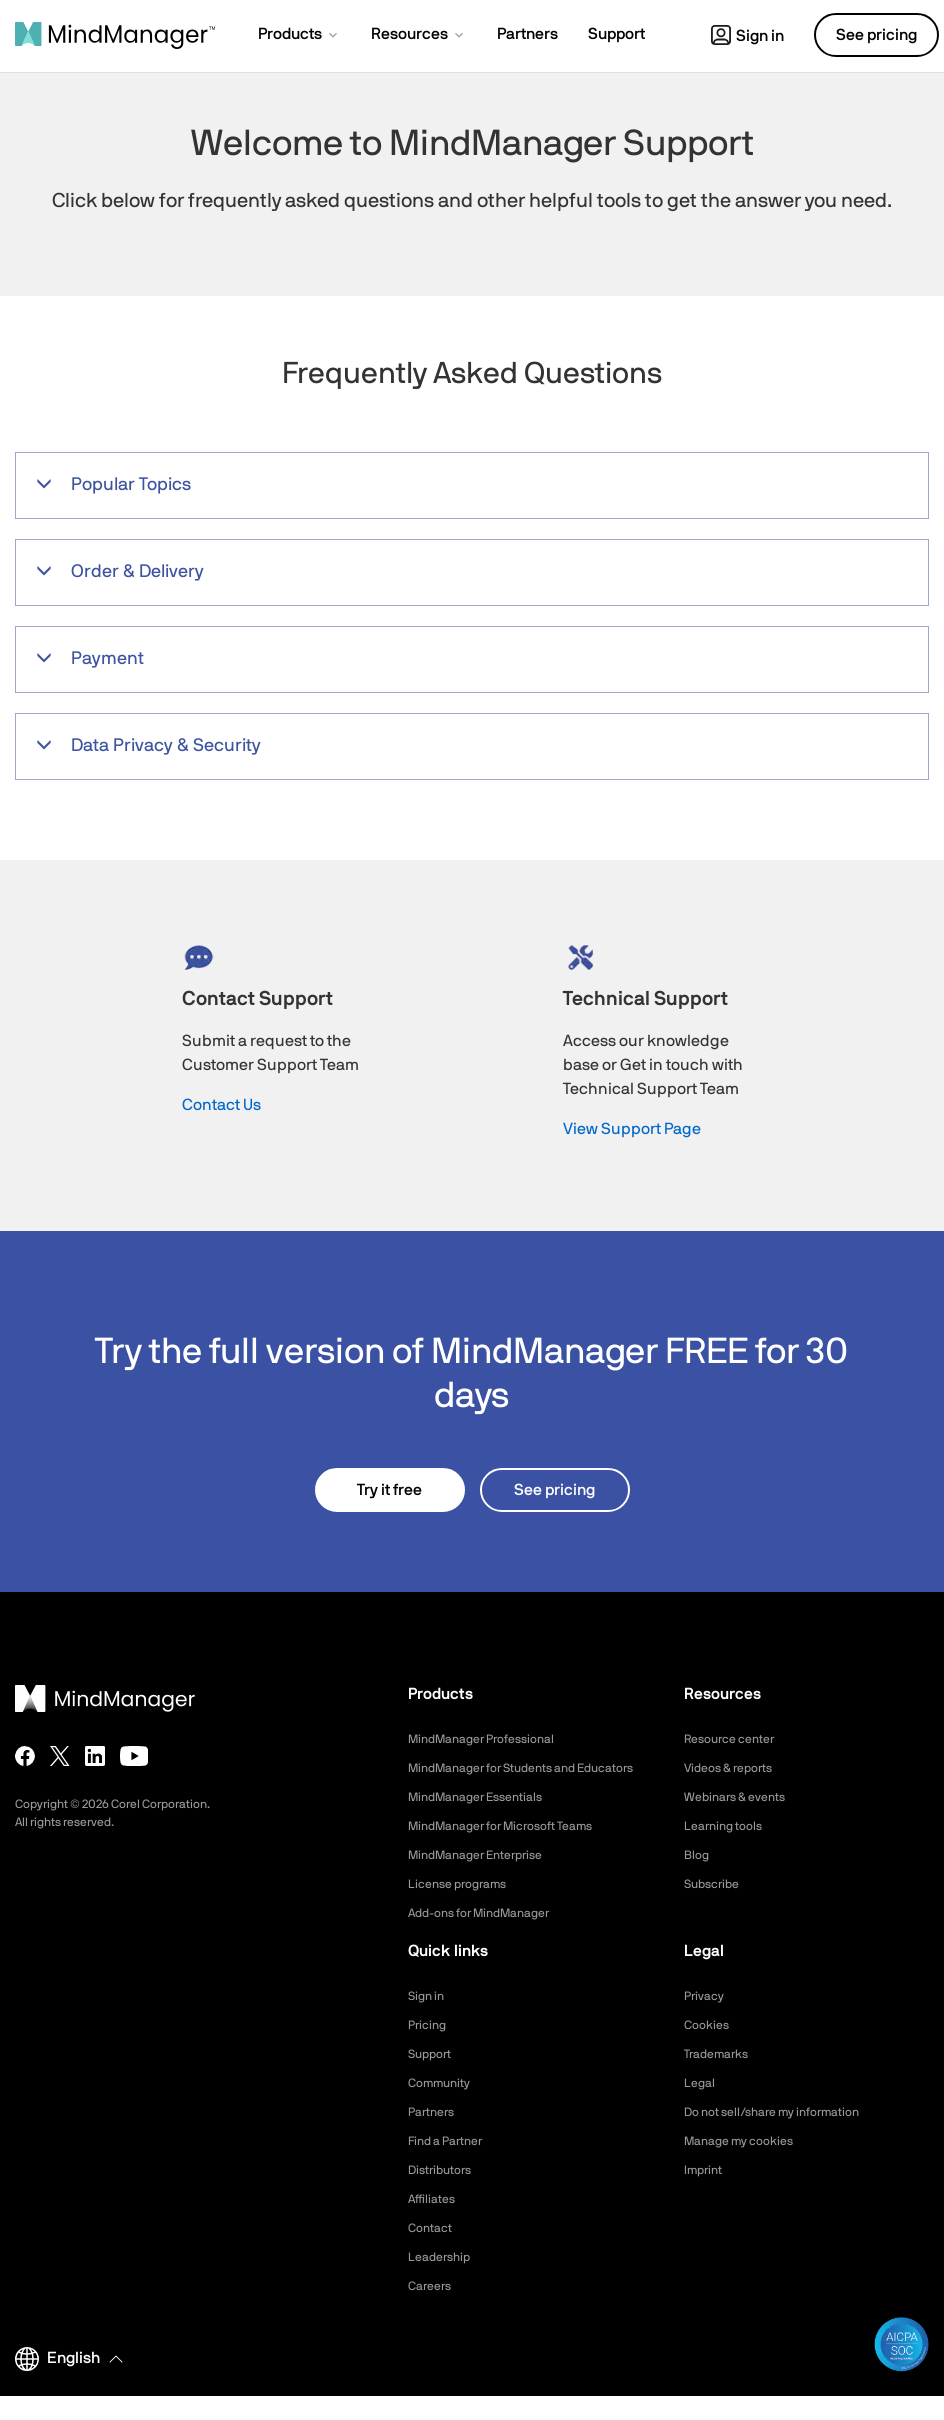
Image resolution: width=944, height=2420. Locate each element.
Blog (698, 1855)
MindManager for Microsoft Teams (516, 1850)
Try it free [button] (389, 1490)
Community (444, 2107)
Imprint (706, 2194)
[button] (299, 36)
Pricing (429, 2049)
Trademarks (721, 2078)
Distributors (445, 2194)
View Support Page (632, 1129)
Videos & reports (736, 1768)
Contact (433, 2252)
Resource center (737, 1739)
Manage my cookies (747, 2165)
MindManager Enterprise (486, 1879)
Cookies (709, 2049)
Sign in (747, 36)
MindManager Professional (492, 1739)
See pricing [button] (876, 35)
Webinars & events (742, 1797)
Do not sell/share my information (787, 2136)
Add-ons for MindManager (491, 1937)
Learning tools (729, 1826)
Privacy (707, 2020)
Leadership (443, 2281)
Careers (433, 2310)
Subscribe (715, 1884)
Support (433, 2078)
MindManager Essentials (485, 1821)
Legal (701, 2107)
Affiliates (435, 2223)
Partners (435, 2136)
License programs (465, 1908)
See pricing (554, 1490)
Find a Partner (452, 2165)
